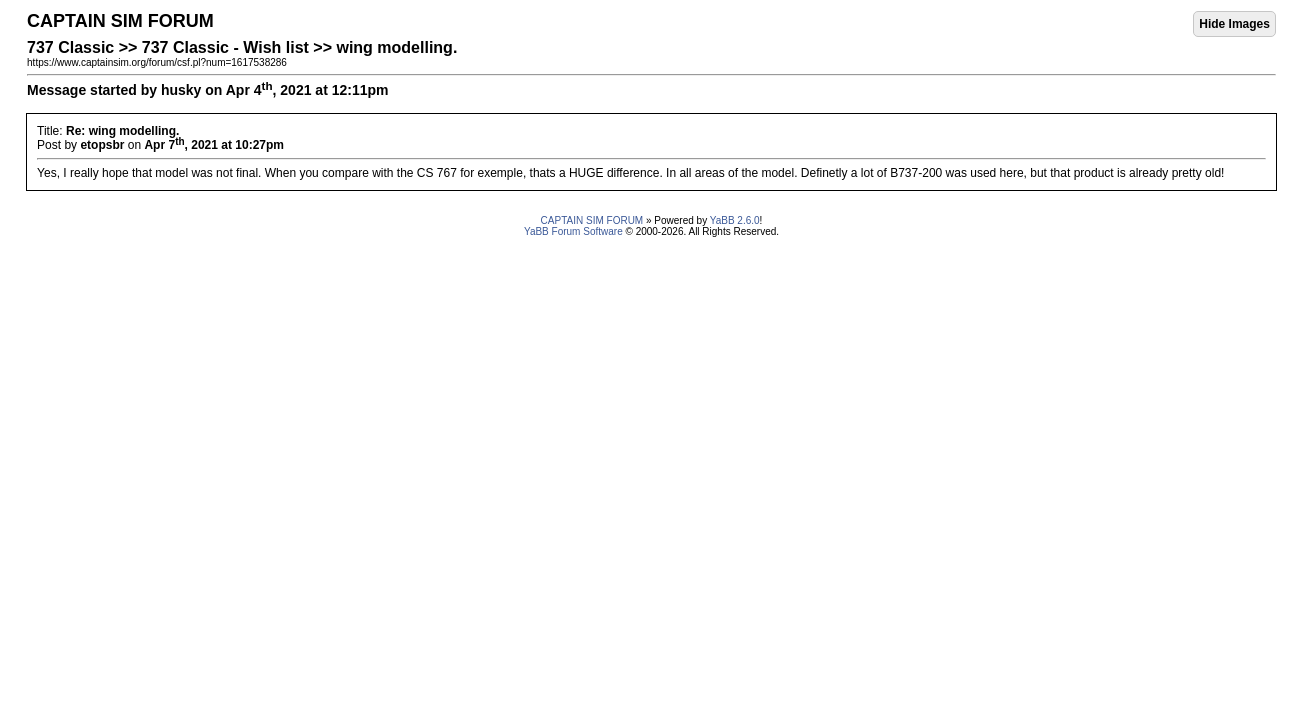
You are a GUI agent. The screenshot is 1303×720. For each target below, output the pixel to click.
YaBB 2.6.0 (735, 220)
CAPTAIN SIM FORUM (592, 220)
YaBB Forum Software (573, 231)
